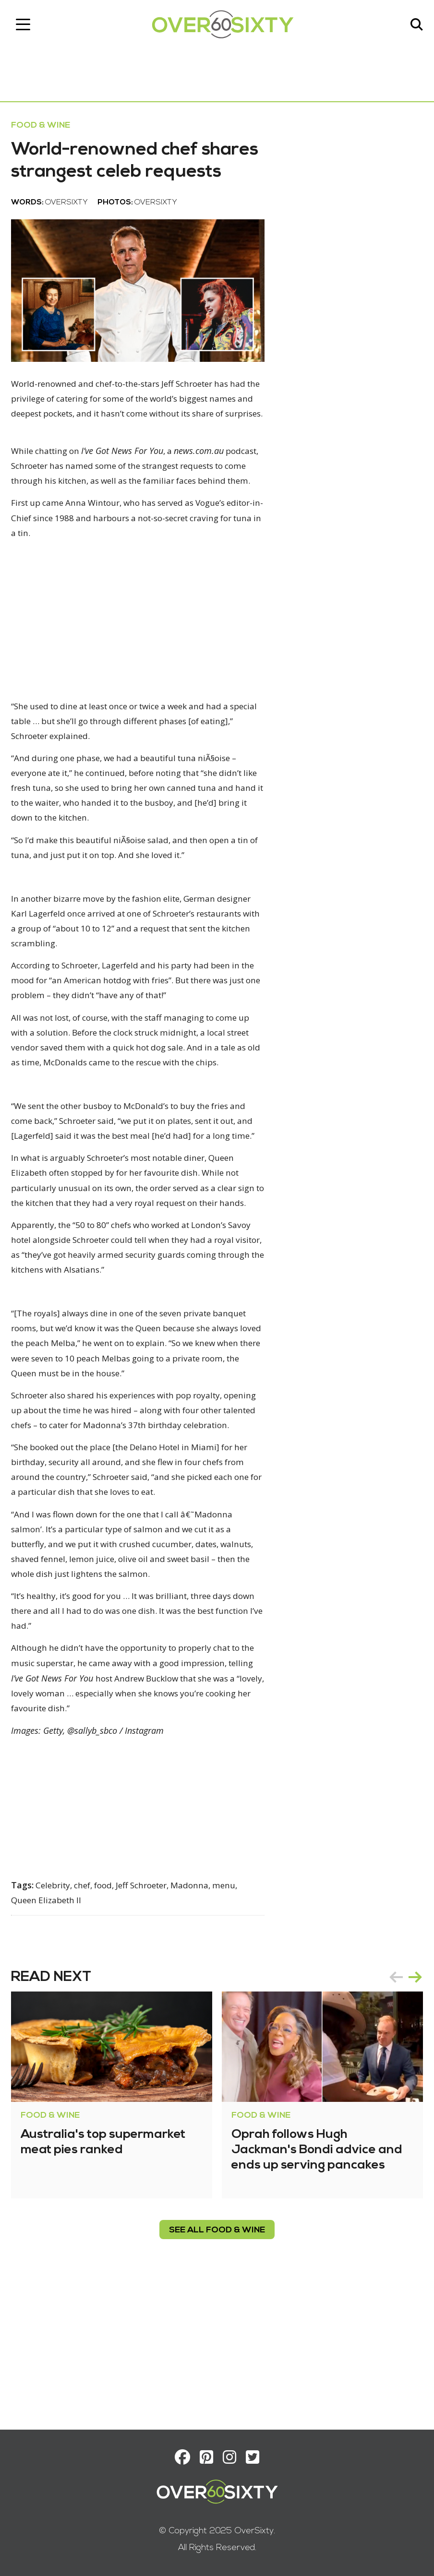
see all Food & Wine (217, 2368)
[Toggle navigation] (26, 26)
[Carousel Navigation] (402, 2115)
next (412, 2115)
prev (392, 2115)
